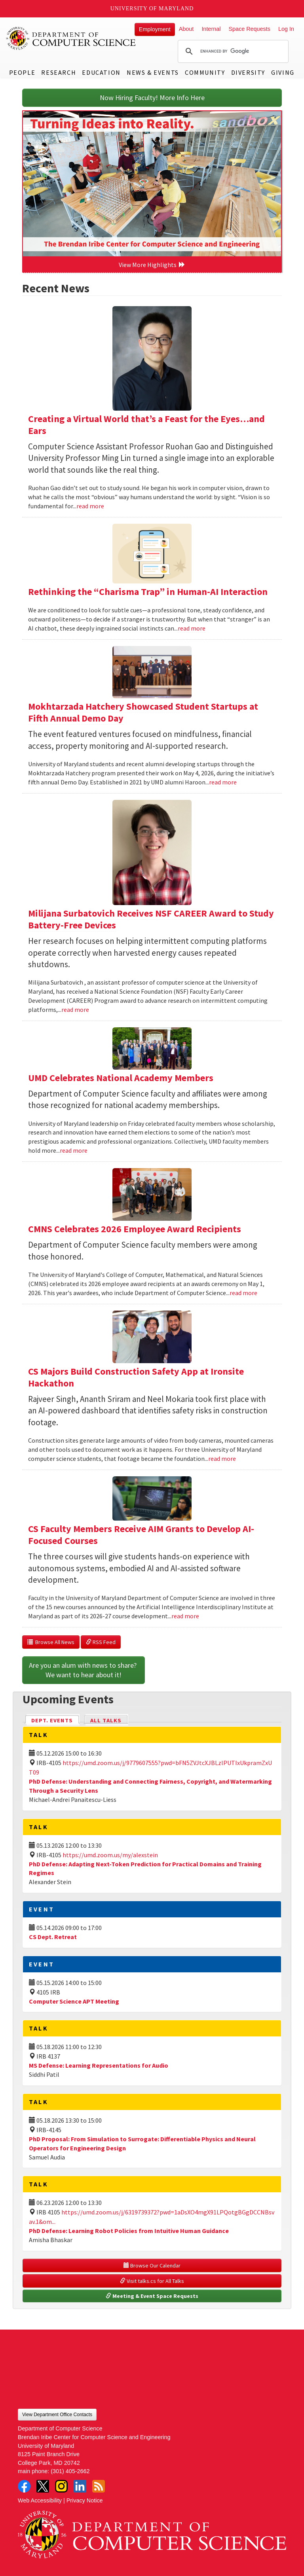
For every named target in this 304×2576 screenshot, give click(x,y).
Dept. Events (55, 1720)
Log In (286, 29)
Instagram (61, 2486)
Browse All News (50, 1642)
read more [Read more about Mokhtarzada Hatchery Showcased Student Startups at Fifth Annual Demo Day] (223, 782)
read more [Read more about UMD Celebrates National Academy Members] (73, 1150)
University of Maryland (152, 8)
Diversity (248, 72)
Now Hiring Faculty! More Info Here (152, 97)
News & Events (153, 72)
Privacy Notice (84, 2500)
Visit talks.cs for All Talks (152, 2280)
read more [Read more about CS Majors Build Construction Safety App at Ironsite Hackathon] (222, 1458)
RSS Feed (101, 1642)
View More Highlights (152, 265)
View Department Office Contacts (57, 2414)
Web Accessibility (40, 2500)
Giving (282, 72)
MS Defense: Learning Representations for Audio (98, 2065)
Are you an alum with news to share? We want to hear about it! (83, 1670)
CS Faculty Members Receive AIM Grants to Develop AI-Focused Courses (141, 1535)
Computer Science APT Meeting (74, 2001)
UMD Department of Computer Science (71, 38)
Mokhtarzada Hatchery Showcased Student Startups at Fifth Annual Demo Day (143, 712)
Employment (155, 29)
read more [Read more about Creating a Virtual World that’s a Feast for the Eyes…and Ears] (90, 506)
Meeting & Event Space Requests (152, 2295)
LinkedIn (80, 2486)
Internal (210, 29)
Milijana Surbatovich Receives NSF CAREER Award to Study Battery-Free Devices (151, 919)
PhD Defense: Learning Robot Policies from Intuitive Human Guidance (129, 2231)
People (22, 72)
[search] (232, 51)
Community (205, 72)
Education (101, 72)
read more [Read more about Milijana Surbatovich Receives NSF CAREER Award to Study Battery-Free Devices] (75, 1009)
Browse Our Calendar (152, 2265)
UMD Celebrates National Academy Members (120, 1078)
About (186, 29)
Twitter (42, 2486)
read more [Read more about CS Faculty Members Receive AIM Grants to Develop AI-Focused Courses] (185, 1616)
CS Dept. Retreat (53, 1937)
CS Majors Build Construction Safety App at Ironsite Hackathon (136, 1377)
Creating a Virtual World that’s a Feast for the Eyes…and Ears (146, 425)
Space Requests (249, 29)
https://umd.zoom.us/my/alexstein (110, 1855)
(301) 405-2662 (70, 2471)
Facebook (24, 2486)
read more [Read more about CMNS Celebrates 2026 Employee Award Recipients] (243, 1293)
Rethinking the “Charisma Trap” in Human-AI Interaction (148, 591)
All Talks (106, 1720)
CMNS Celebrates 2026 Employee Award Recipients (134, 1229)
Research (58, 72)
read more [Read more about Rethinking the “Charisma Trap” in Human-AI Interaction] (191, 628)
